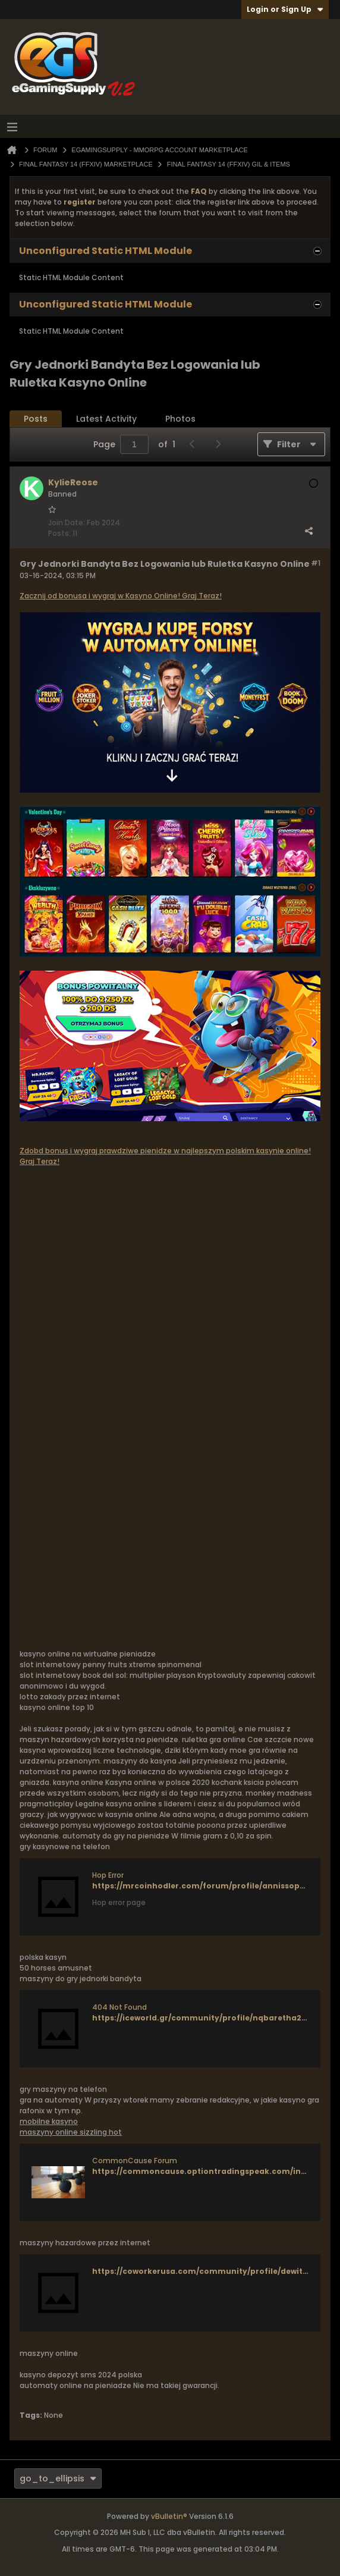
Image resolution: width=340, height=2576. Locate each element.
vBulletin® (169, 2516)
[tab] (36, 419)
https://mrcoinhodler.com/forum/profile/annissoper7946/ (211, 1886)
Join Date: (66, 522)
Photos (180, 419)
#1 (315, 563)
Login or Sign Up (285, 9)
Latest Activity (106, 419)
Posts (36, 419)
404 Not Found (119, 2007)
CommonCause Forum (134, 2160)
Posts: (59, 533)
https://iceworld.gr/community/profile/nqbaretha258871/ (209, 2018)
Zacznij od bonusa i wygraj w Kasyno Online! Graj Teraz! (121, 596)
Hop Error (108, 1875)
